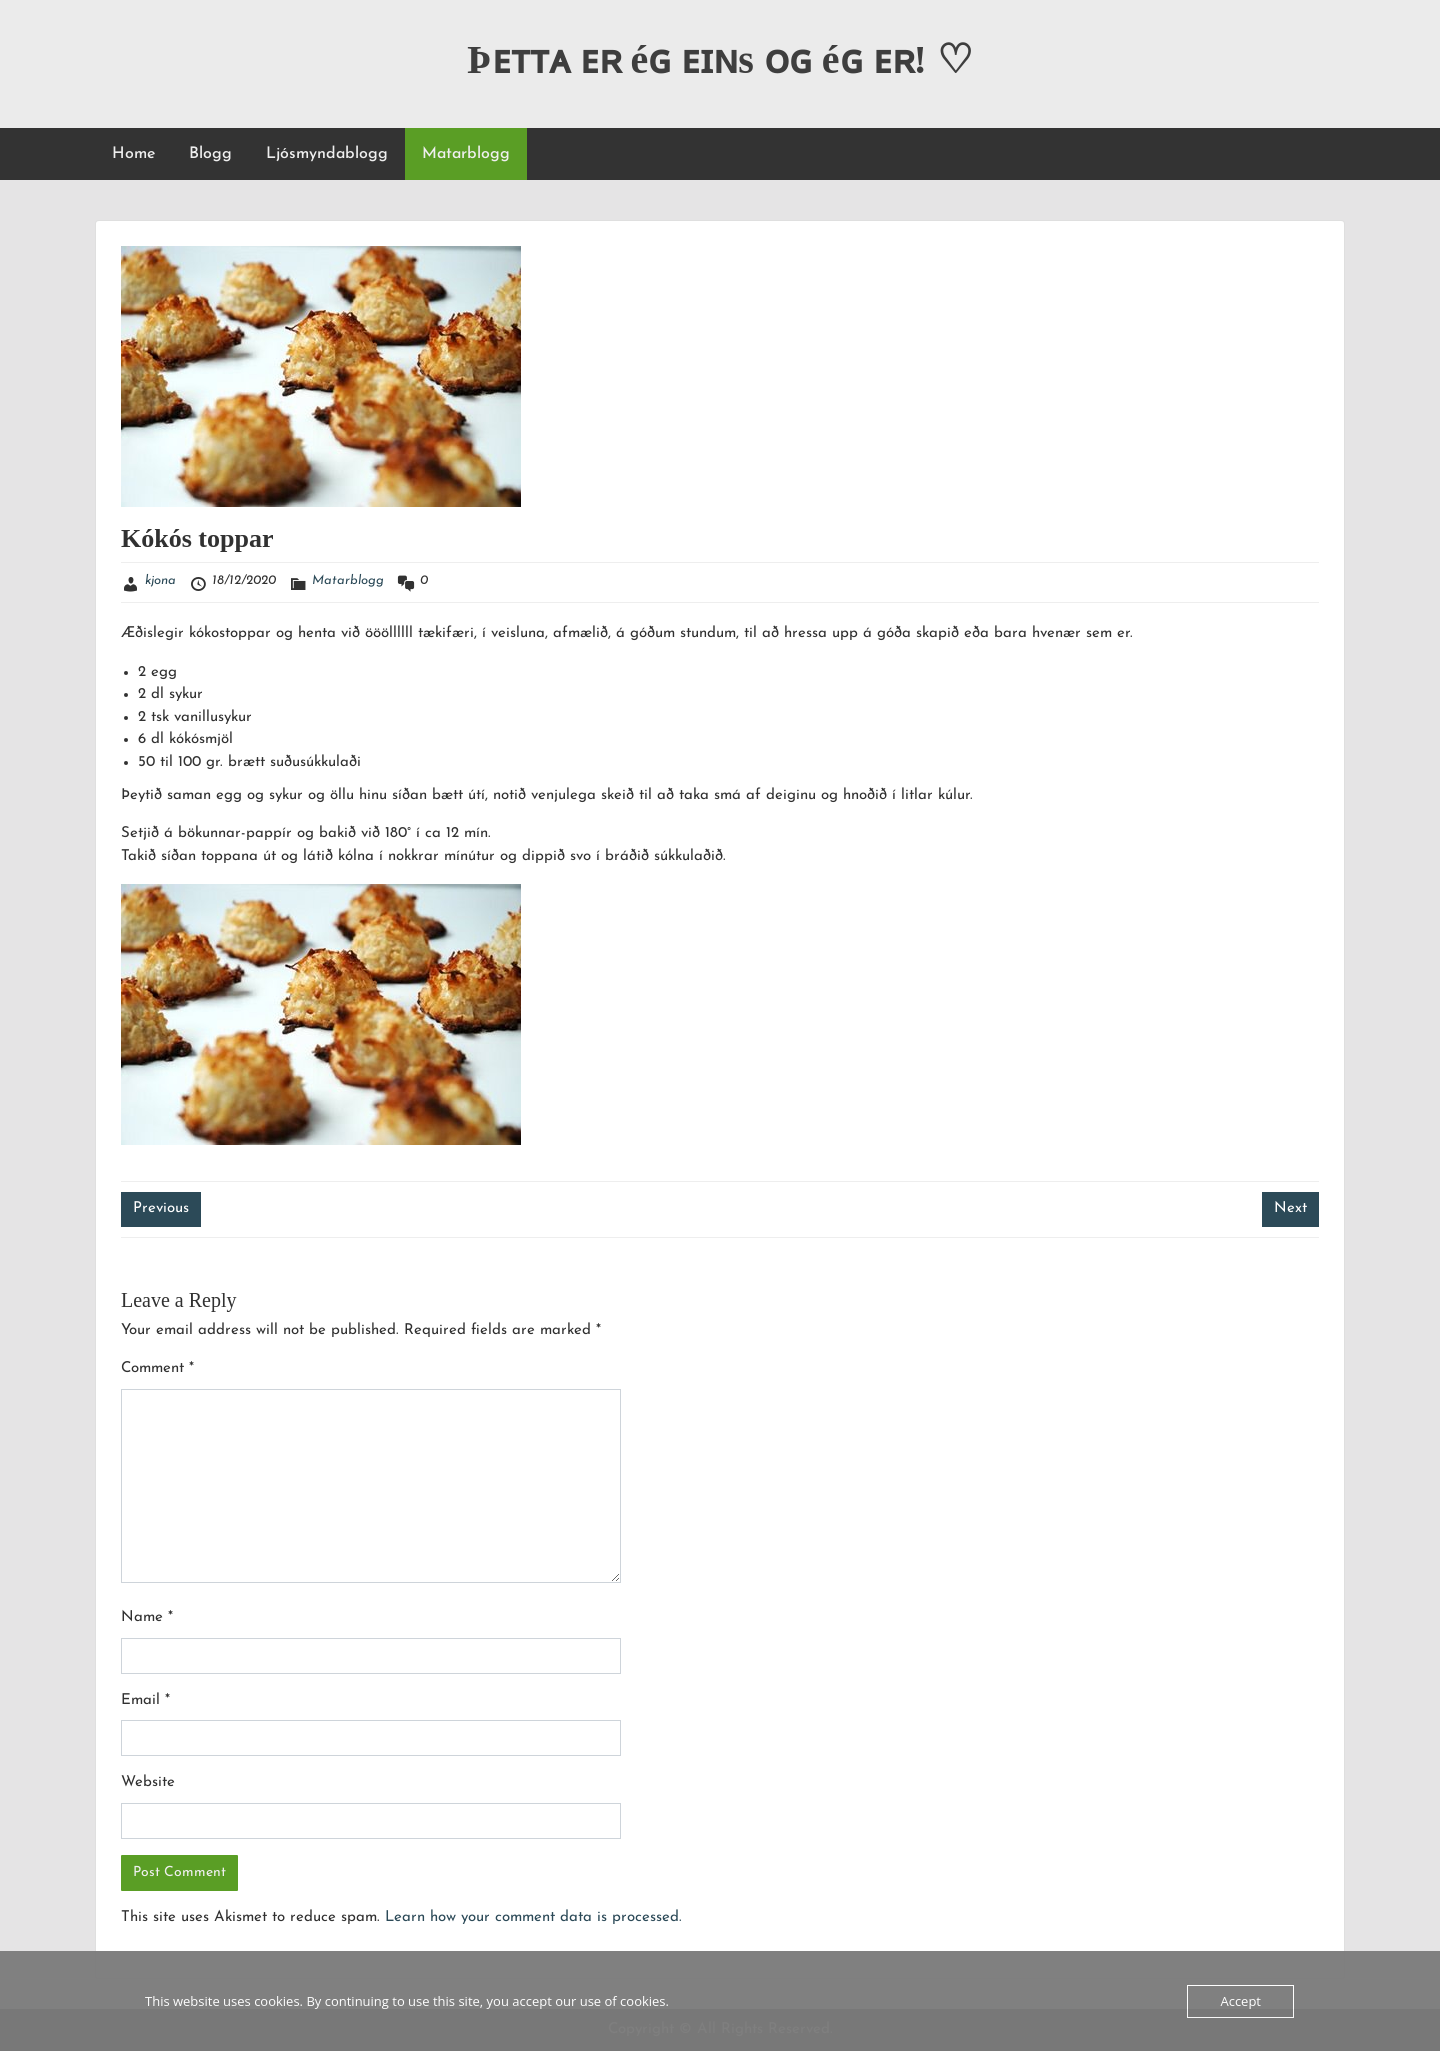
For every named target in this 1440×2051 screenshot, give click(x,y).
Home (133, 154)
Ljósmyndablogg (327, 154)
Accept (1240, 2001)
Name (147, 1617)
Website (148, 1782)
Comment (157, 1368)
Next (1290, 1208)
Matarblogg (466, 154)
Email (145, 1700)
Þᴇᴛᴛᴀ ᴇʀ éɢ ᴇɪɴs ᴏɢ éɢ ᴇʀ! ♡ (720, 59)
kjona (160, 580)
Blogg (210, 154)
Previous (161, 1208)
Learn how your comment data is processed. (533, 1917)
